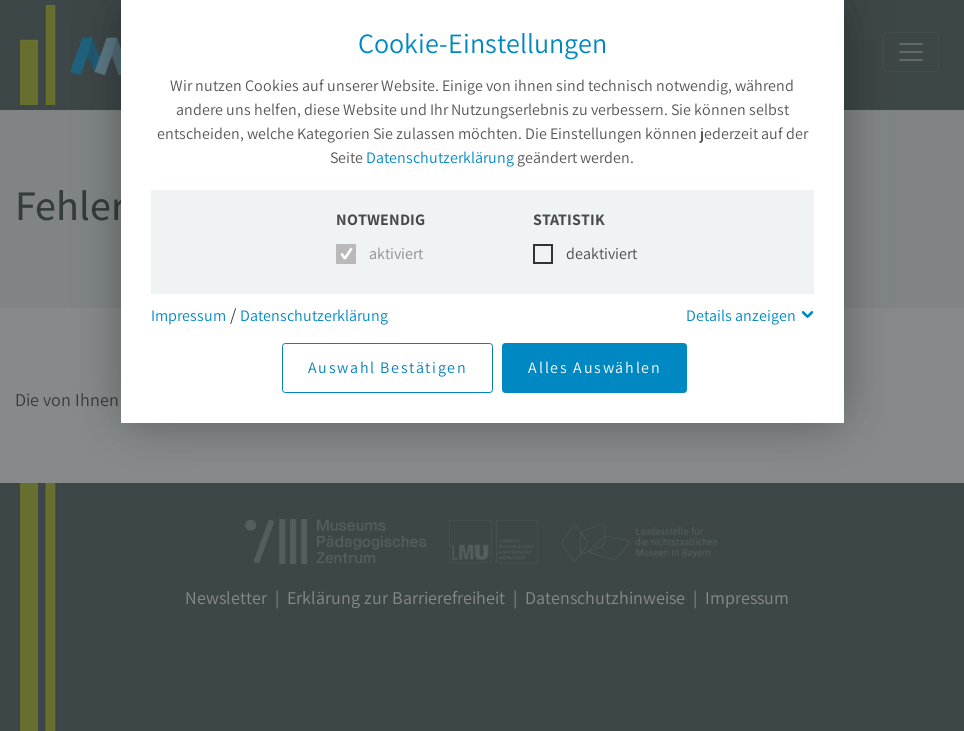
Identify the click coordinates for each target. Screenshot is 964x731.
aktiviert (392, 253)
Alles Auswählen (594, 367)
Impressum (188, 315)
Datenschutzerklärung (440, 157)
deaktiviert (589, 253)
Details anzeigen (741, 315)
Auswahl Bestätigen (388, 367)
